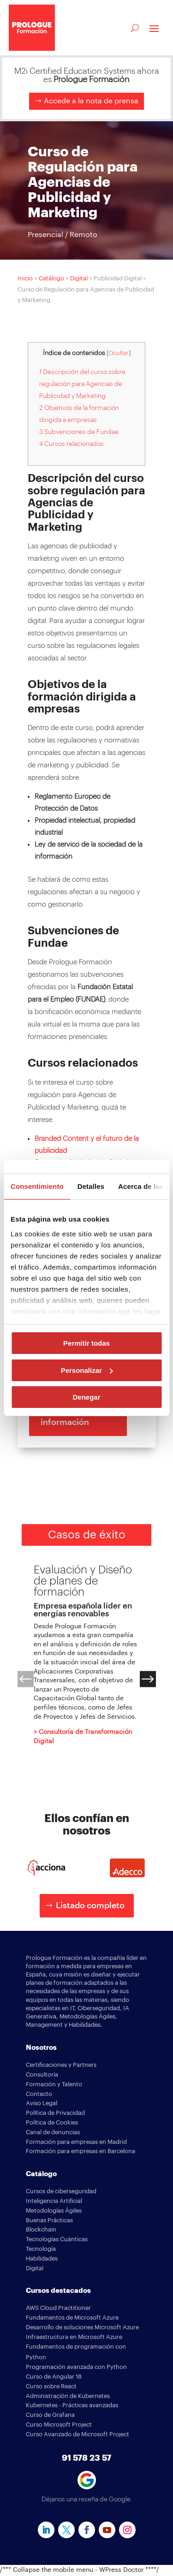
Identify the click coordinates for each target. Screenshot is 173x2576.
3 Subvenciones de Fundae (79, 431)
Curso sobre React (51, 2386)
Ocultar (118, 353)
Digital (79, 278)
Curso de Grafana (50, 2415)
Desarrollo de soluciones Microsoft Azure (82, 2327)
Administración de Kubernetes (68, 2396)
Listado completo (90, 1905)
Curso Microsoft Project (59, 2425)
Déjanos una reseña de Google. (87, 2499)
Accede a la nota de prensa (91, 101)
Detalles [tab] (91, 1186)
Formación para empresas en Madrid (76, 2142)
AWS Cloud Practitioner (58, 2308)
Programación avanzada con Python (76, 2367)
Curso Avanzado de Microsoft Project (77, 2434)
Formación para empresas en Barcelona (80, 2151)
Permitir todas (86, 1343)
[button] (26, 1679)
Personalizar (87, 1370)
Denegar (86, 1397)
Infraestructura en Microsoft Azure (74, 2337)
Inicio (25, 278)
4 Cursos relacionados (71, 443)
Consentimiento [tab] (37, 1186)
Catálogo (51, 278)
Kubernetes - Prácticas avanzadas (72, 2405)
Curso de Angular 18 (54, 2377)
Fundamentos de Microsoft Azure (72, 2318)
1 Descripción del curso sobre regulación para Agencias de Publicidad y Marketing (82, 383)
